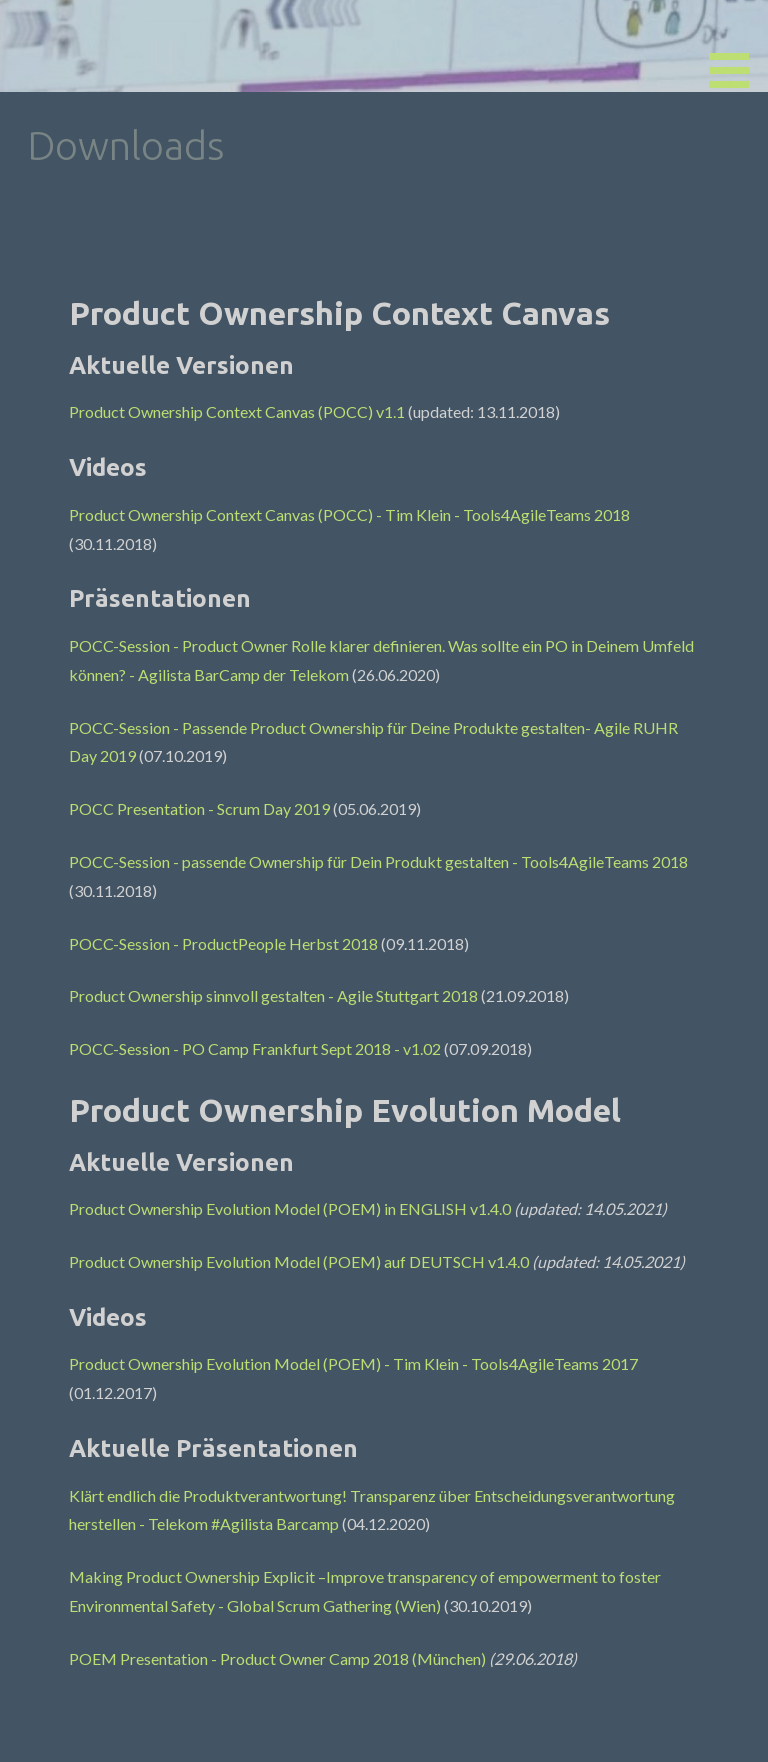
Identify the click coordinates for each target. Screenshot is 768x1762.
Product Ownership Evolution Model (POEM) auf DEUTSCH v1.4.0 (299, 1261)
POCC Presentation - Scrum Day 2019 (201, 808)
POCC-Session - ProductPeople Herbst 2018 (223, 943)
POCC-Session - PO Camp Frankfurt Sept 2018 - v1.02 (255, 1048)
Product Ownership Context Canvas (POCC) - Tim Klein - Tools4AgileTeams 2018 (349, 514)
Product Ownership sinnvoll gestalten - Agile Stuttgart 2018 (273, 995)
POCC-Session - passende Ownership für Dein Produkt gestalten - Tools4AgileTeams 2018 (378, 861)
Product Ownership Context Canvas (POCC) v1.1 (237, 411)
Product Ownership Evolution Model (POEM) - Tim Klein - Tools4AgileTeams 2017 (353, 1363)
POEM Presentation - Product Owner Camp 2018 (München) (277, 1658)
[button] (736, 47)
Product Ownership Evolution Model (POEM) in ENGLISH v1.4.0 (290, 1208)
